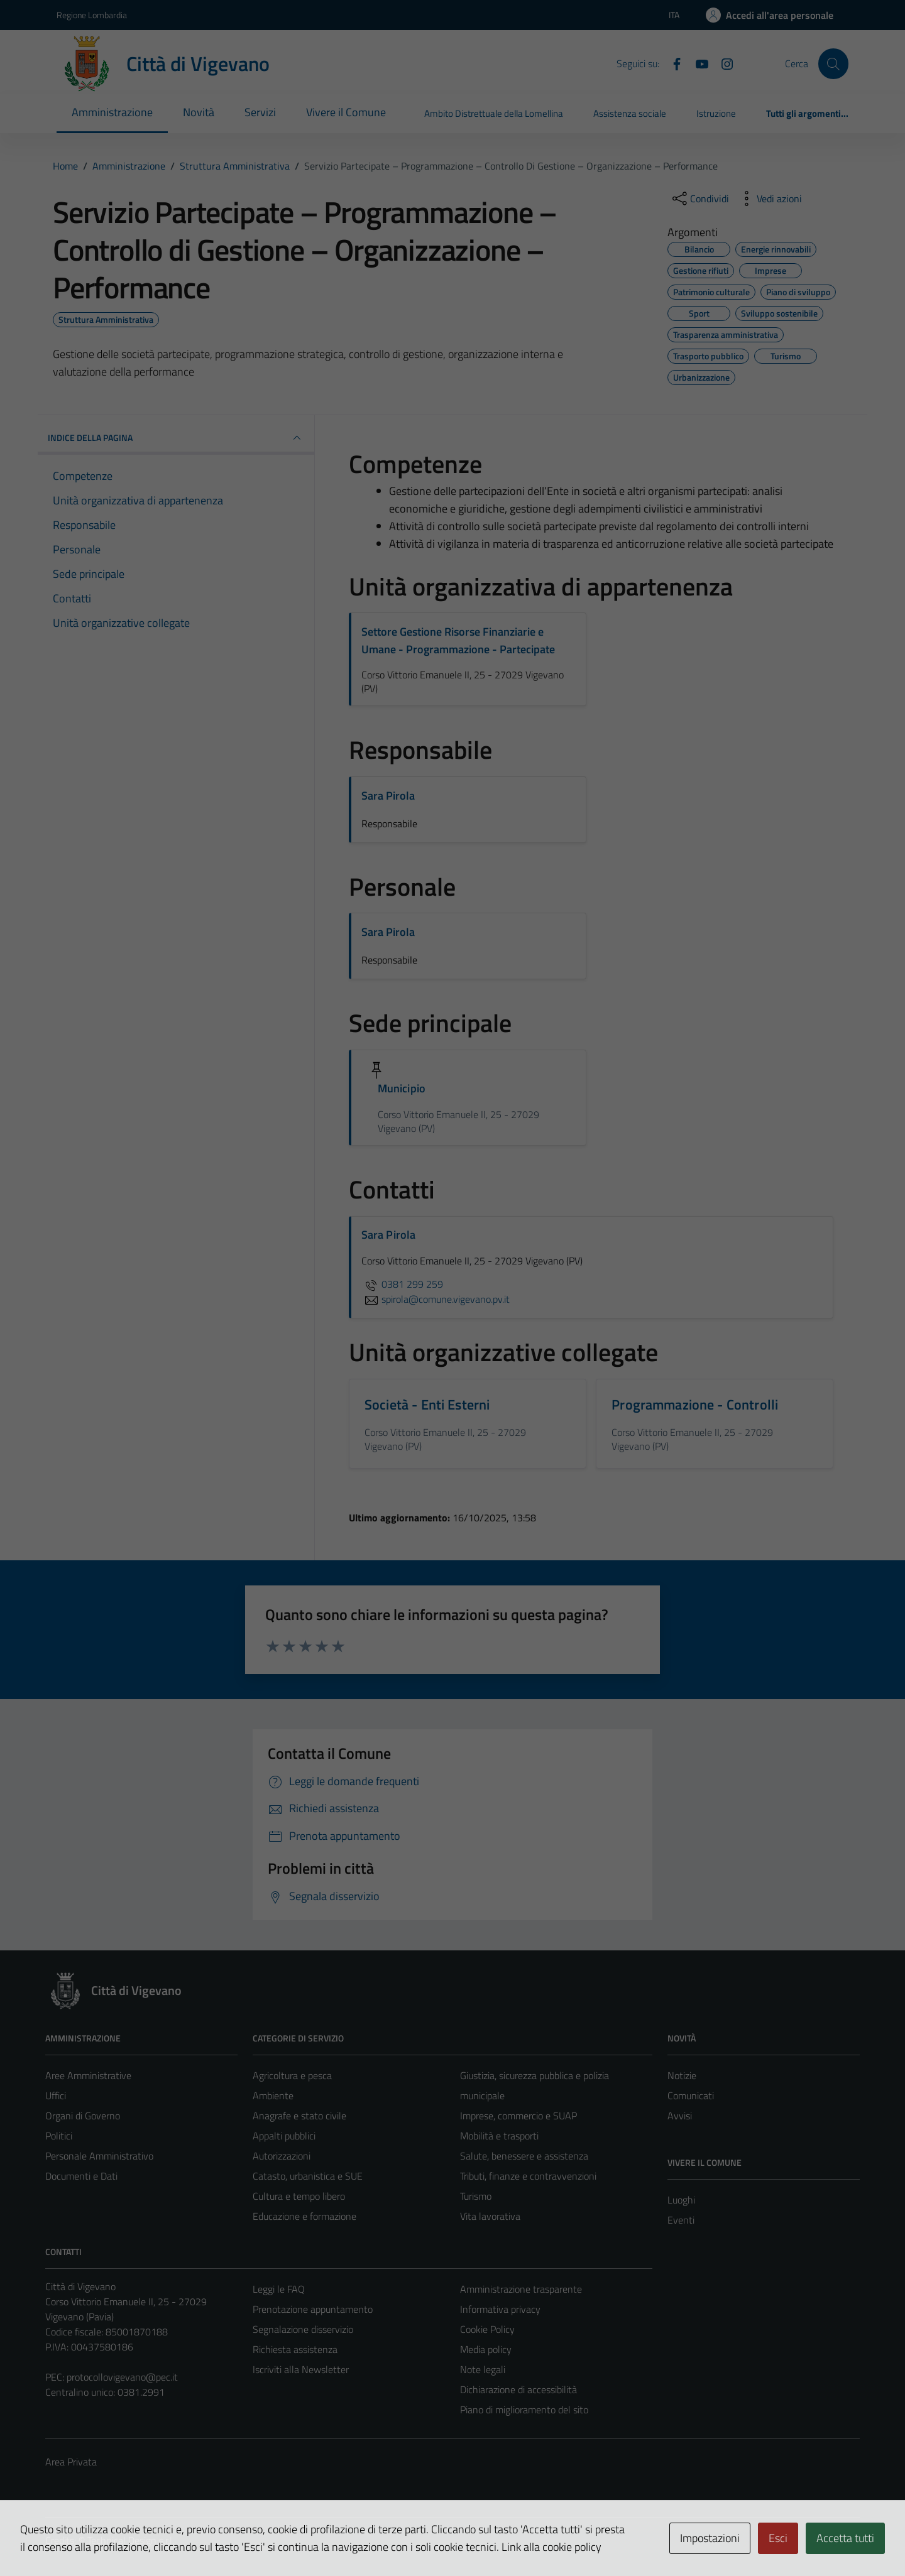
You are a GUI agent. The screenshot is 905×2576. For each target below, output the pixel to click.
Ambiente (273, 2095)
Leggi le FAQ (279, 2288)
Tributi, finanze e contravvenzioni (528, 2175)
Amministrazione (112, 112)
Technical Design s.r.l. (130, 2540)
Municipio (401, 1088)
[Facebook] (671, 62)
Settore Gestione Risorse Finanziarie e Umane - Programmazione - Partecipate (458, 640)
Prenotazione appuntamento (313, 2309)
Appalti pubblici (284, 2135)
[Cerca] (833, 63)
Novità (198, 112)
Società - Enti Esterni (427, 1404)
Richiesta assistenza (295, 2349)
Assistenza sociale (629, 113)
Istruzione (716, 113)
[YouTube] (697, 62)
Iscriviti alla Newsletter (301, 2369)
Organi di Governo (82, 2115)
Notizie (681, 2075)
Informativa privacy (500, 2309)
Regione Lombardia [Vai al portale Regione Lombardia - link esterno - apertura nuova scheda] (92, 14)
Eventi (680, 2219)
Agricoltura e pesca (292, 2075)
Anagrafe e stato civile (299, 2115)
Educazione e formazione (304, 2216)
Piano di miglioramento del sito (524, 2409)
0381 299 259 (402, 1283)
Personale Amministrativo (99, 2155)
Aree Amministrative (88, 2075)
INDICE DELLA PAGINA (176, 437)
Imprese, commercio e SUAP (518, 2115)
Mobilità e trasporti (499, 2135)
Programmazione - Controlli (695, 1404)
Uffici (55, 2095)
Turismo (475, 2196)
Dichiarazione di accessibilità (518, 2389)
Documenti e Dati (81, 2175)
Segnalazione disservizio (303, 2329)
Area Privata (71, 2461)
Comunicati (690, 2095)
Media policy (486, 2349)
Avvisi (679, 2115)
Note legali (482, 2369)
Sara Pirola (388, 795)
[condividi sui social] (699, 198)
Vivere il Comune (346, 112)
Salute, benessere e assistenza (524, 2155)
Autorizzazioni (281, 2155)
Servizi (260, 112)
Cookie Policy (487, 2329)
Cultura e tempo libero (299, 2196)
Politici (58, 2135)
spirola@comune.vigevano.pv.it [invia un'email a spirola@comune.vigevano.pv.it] (435, 1299)
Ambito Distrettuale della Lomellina (493, 113)
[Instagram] (722, 62)
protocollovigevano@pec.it (122, 2376)
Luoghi (681, 2199)
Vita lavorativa (490, 2216)
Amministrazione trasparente (521, 2288)
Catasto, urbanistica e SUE (308, 2175)
